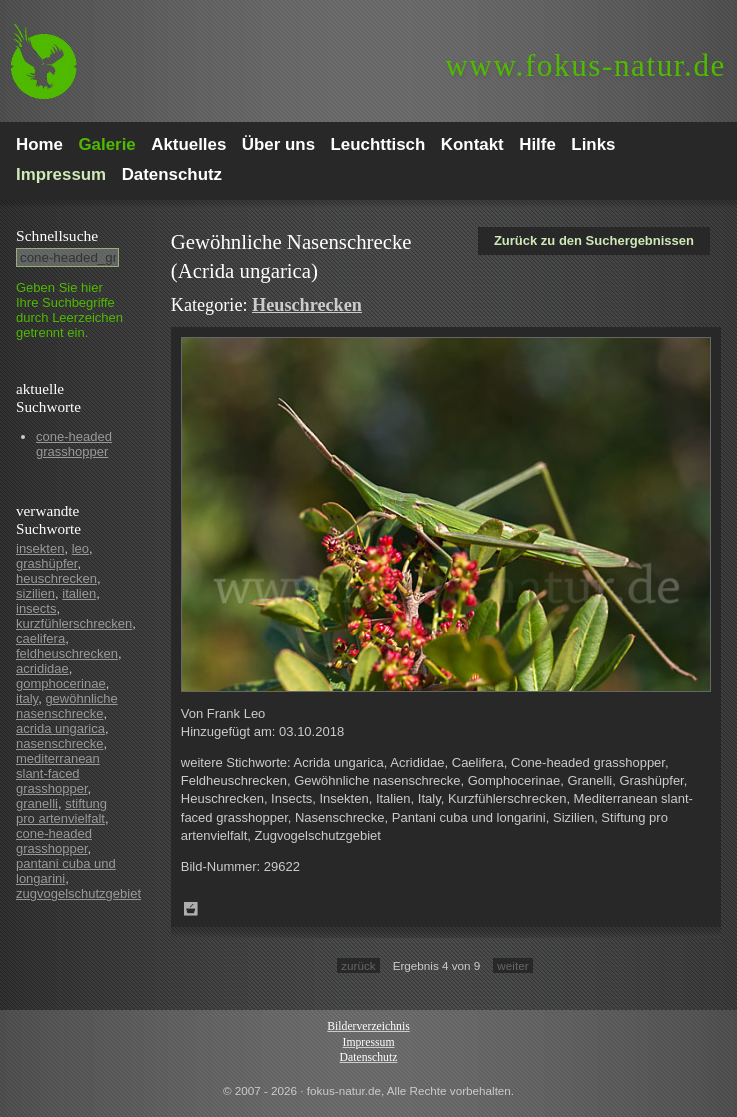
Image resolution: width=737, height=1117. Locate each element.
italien (79, 593)
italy (27, 698)
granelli (37, 803)
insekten (40, 548)
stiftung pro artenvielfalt (61, 811)
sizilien (35, 593)
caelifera (40, 638)
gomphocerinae (61, 683)
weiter (512, 965)
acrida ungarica (60, 728)
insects (36, 608)
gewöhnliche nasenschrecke (67, 706)
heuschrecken (56, 578)
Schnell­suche (57, 235)
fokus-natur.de (585, 65)
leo (80, 548)
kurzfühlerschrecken (74, 623)
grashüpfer (46, 563)
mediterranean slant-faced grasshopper (58, 773)
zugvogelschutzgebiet (78, 893)
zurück (358, 965)
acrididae (42, 668)
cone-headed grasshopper (74, 444)
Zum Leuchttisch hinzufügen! (191, 909)
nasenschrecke (59, 743)
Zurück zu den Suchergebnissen (594, 240)
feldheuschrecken (67, 653)
